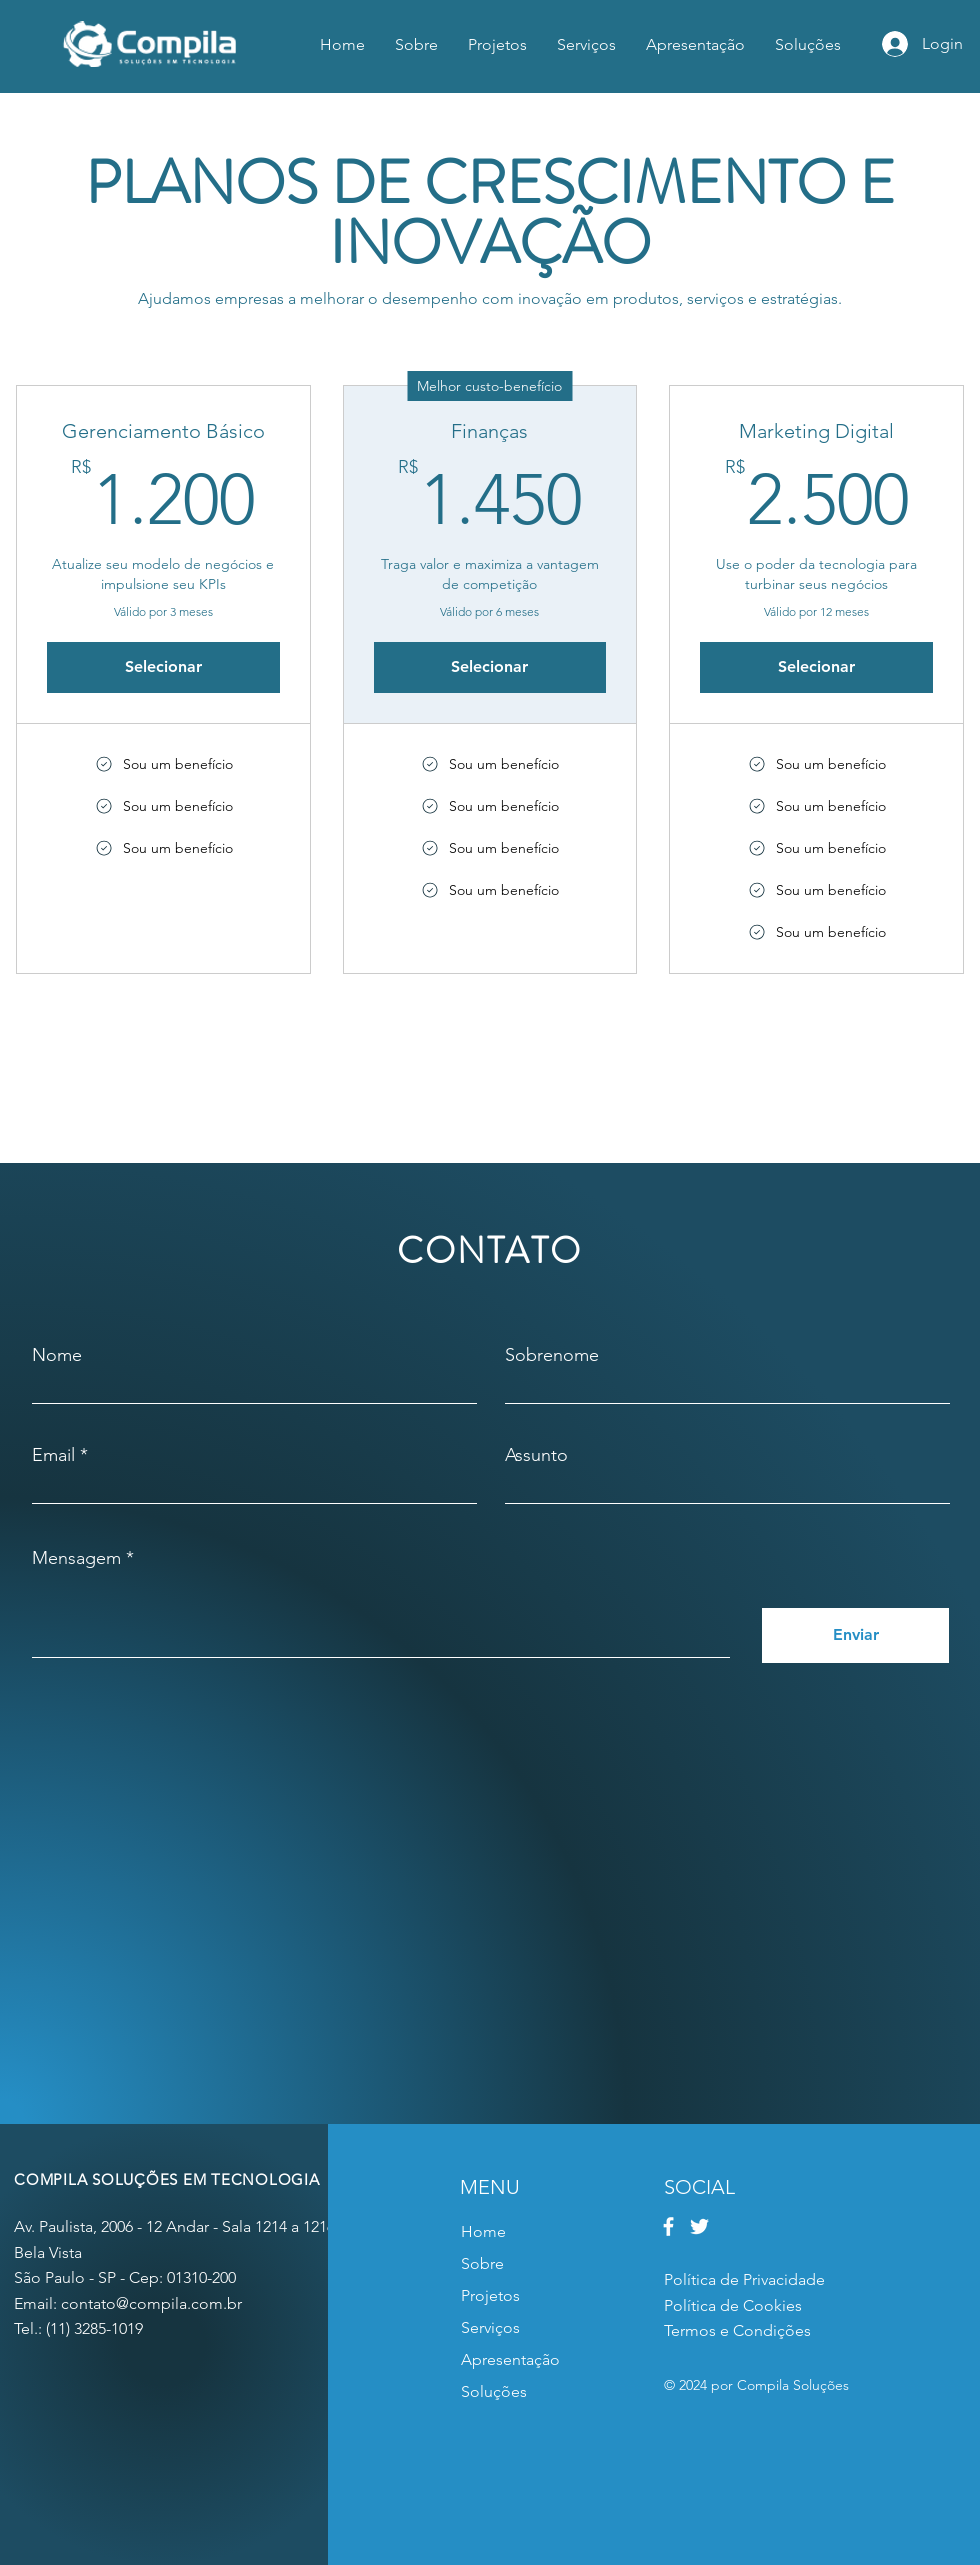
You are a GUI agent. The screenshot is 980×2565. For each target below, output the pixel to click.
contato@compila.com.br (151, 2303)
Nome (57, 1355)
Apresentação (510, 2359)
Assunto (536, 1455)
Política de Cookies (733, 2305)
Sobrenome (552, 1355)
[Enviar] (855, 1635)
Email (53, 1455)
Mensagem (76, 1558)
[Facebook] (668, 2226)
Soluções (494, 2391)
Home (483, 2231)
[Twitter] (699, 2226)
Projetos (490, 2295)
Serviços (490, 2327)
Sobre (482, 2263)
